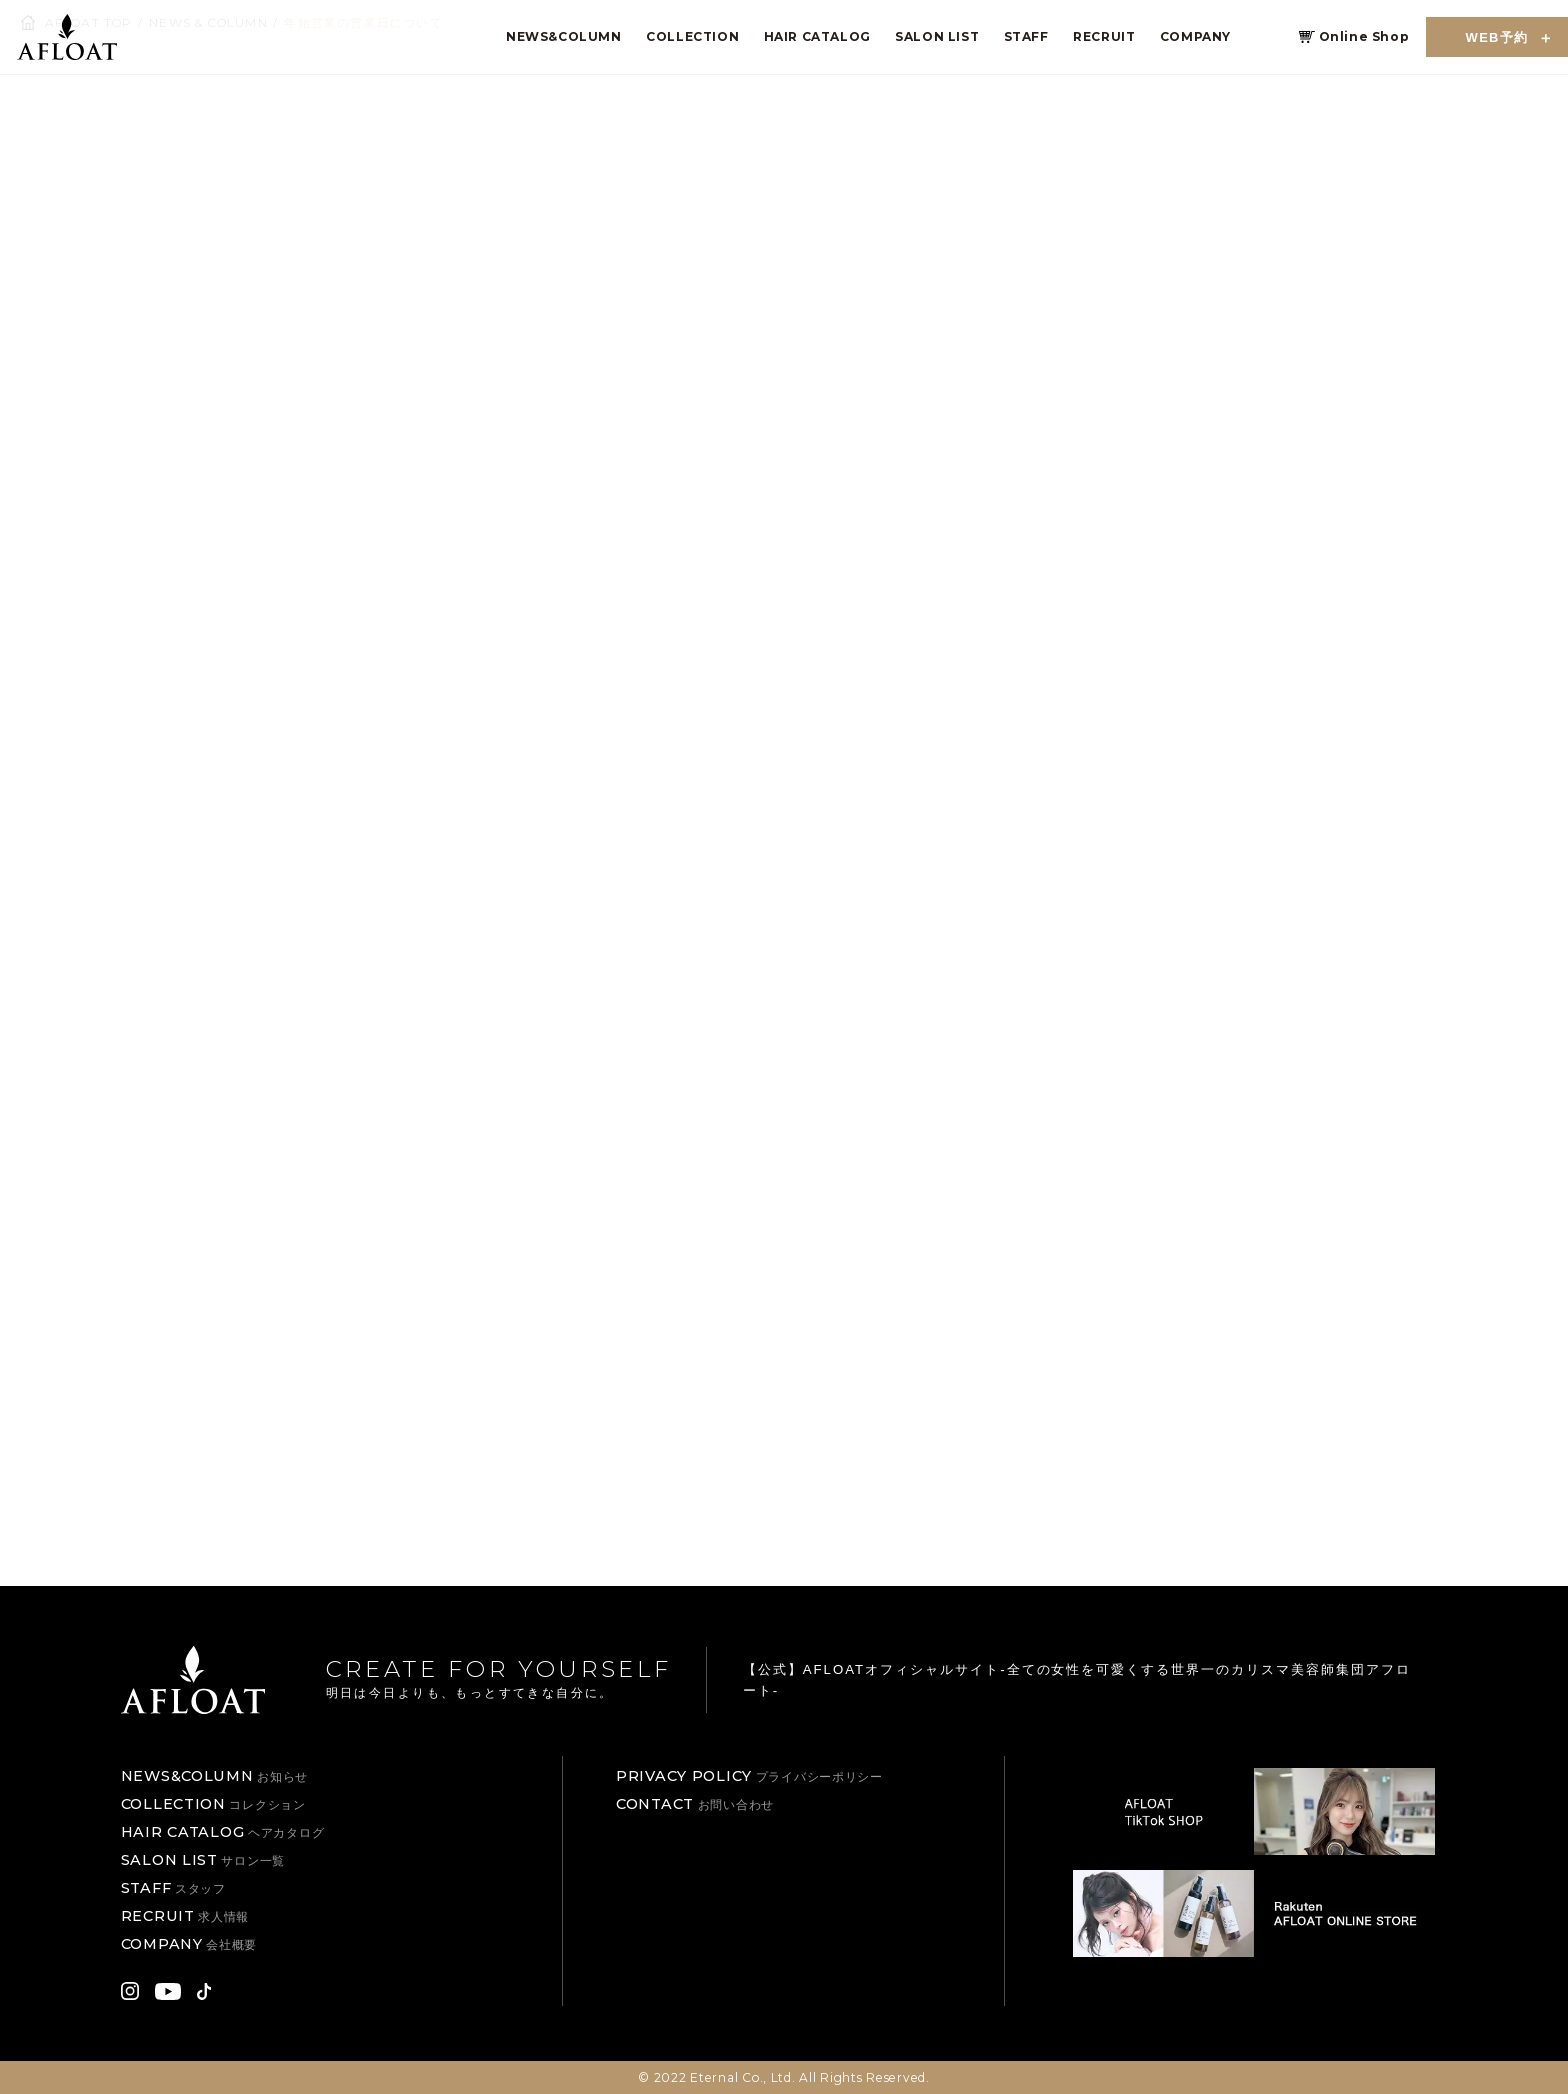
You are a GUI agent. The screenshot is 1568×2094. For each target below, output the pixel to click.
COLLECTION (692, 36)
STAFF (1026, 36)
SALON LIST (937, 36)
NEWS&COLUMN (564, 36)
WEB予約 (1497, 37)
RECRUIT (1104, 36)
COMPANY (1195, 36)
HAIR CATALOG (817, 36)
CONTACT (695, 1804)
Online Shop (1364, 36)
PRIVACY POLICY (749, 1776)
